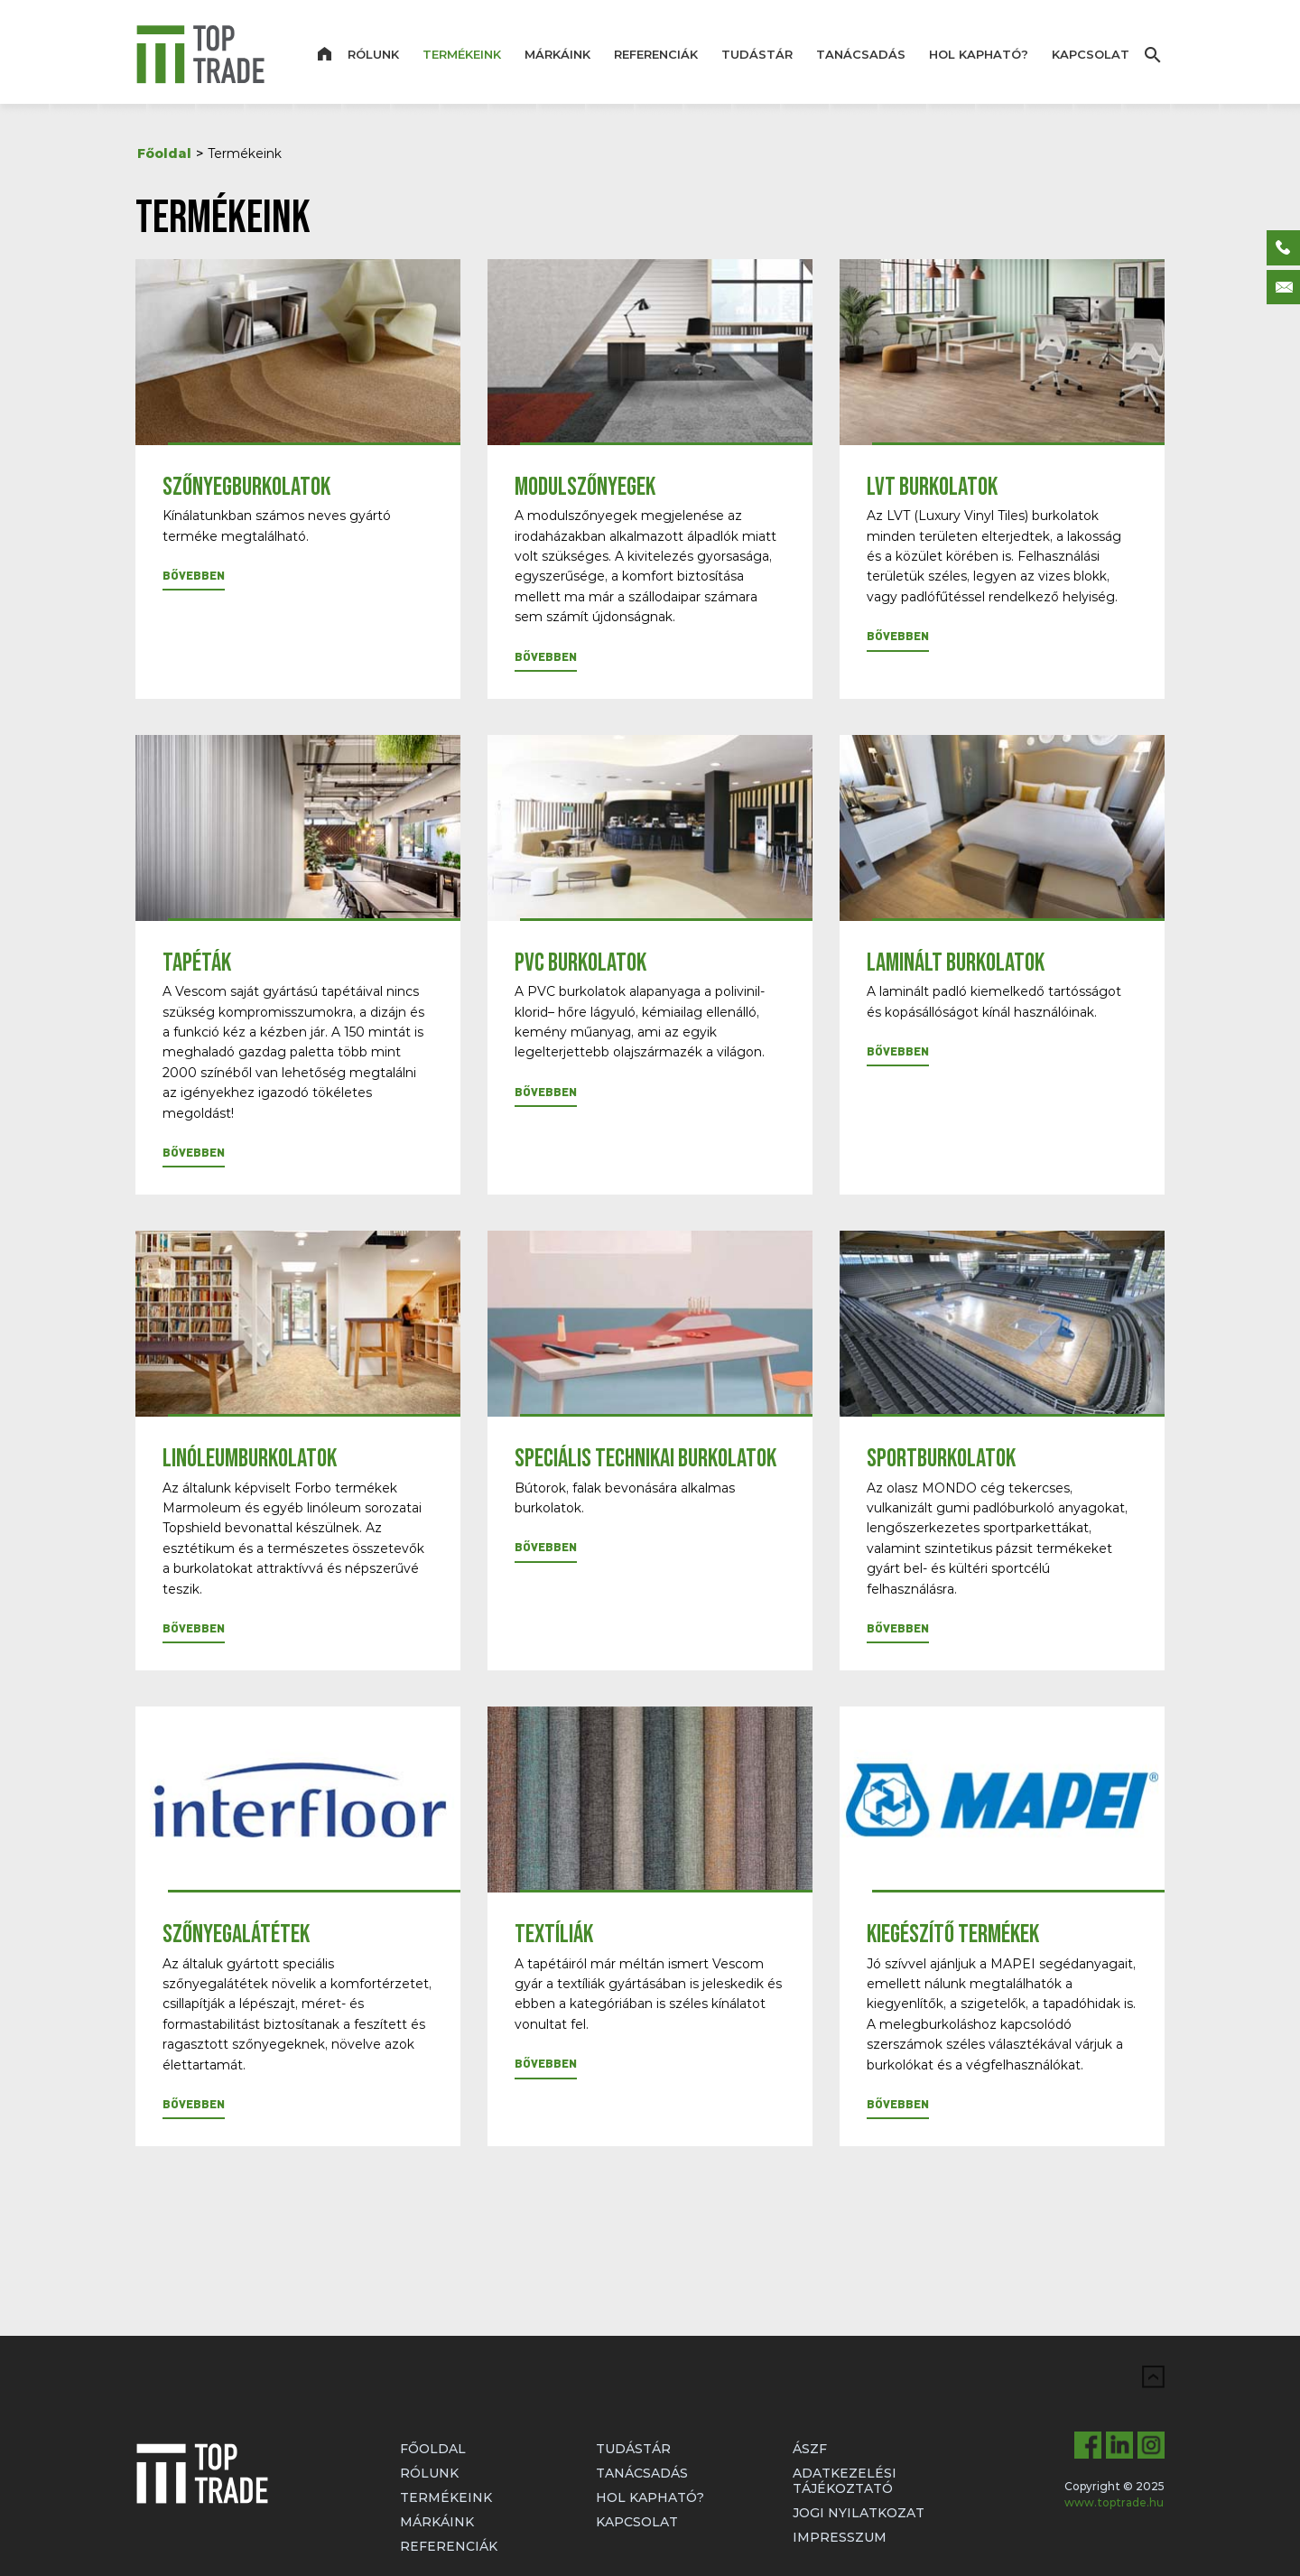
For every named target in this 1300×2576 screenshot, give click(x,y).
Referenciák (656, 54)
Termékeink (461, 54)
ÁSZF (810, 2449)
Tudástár (757, 54)
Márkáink (557, 54)
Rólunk (373, 54)
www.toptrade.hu (1114, 2502)
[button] (193, 579)
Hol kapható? (978, 54)
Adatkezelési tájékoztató (844, 2481)
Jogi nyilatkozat (858, 2513)
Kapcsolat (1090, 54)
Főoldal (164, 153)
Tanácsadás (860, 54)
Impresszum (840, 2537)
